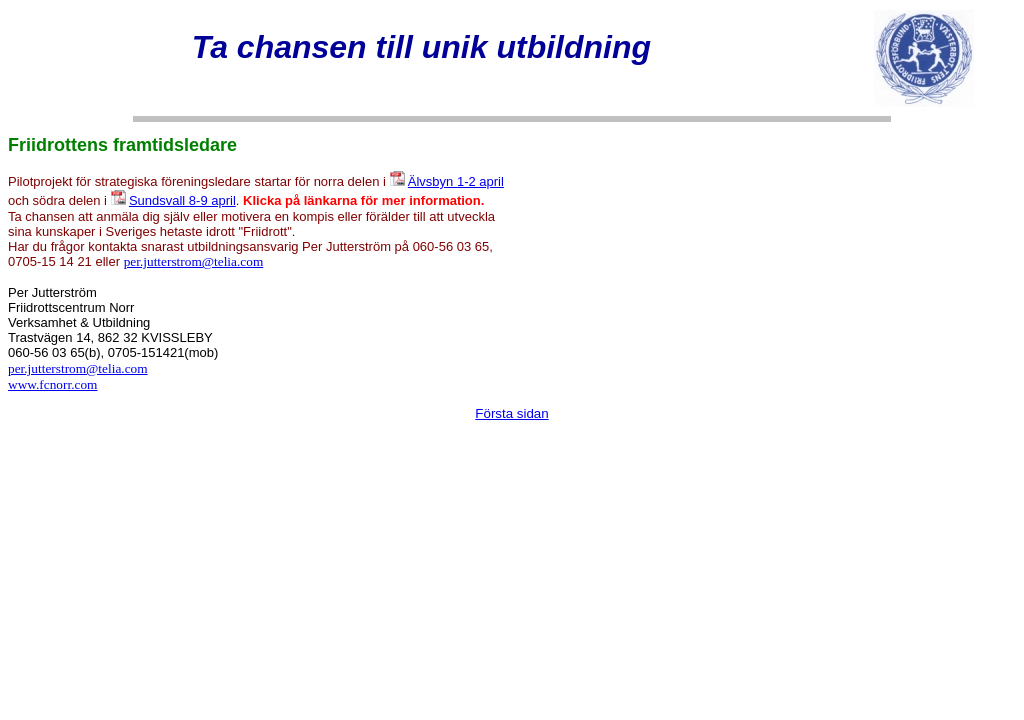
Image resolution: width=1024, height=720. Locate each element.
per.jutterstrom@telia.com (194, 261)
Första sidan (511, 413)
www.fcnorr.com (52, 384)
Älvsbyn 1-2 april (456, 181)
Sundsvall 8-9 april (182, 200)
